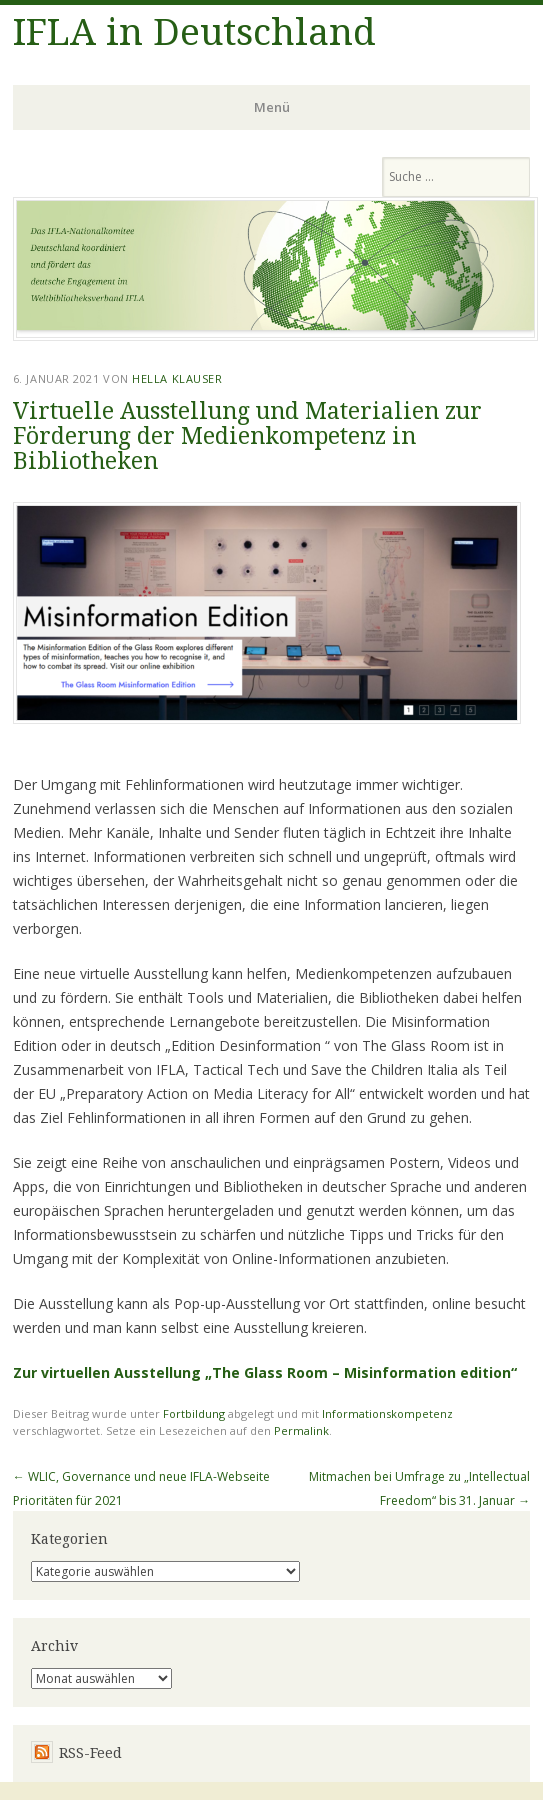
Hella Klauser (177, 378)
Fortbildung (194, 1413)
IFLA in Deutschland (194, 32)
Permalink (301, 1430)
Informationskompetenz (387, 1413)
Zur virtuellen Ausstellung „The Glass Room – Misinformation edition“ (265, 1372)
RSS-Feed (90, 1753)
